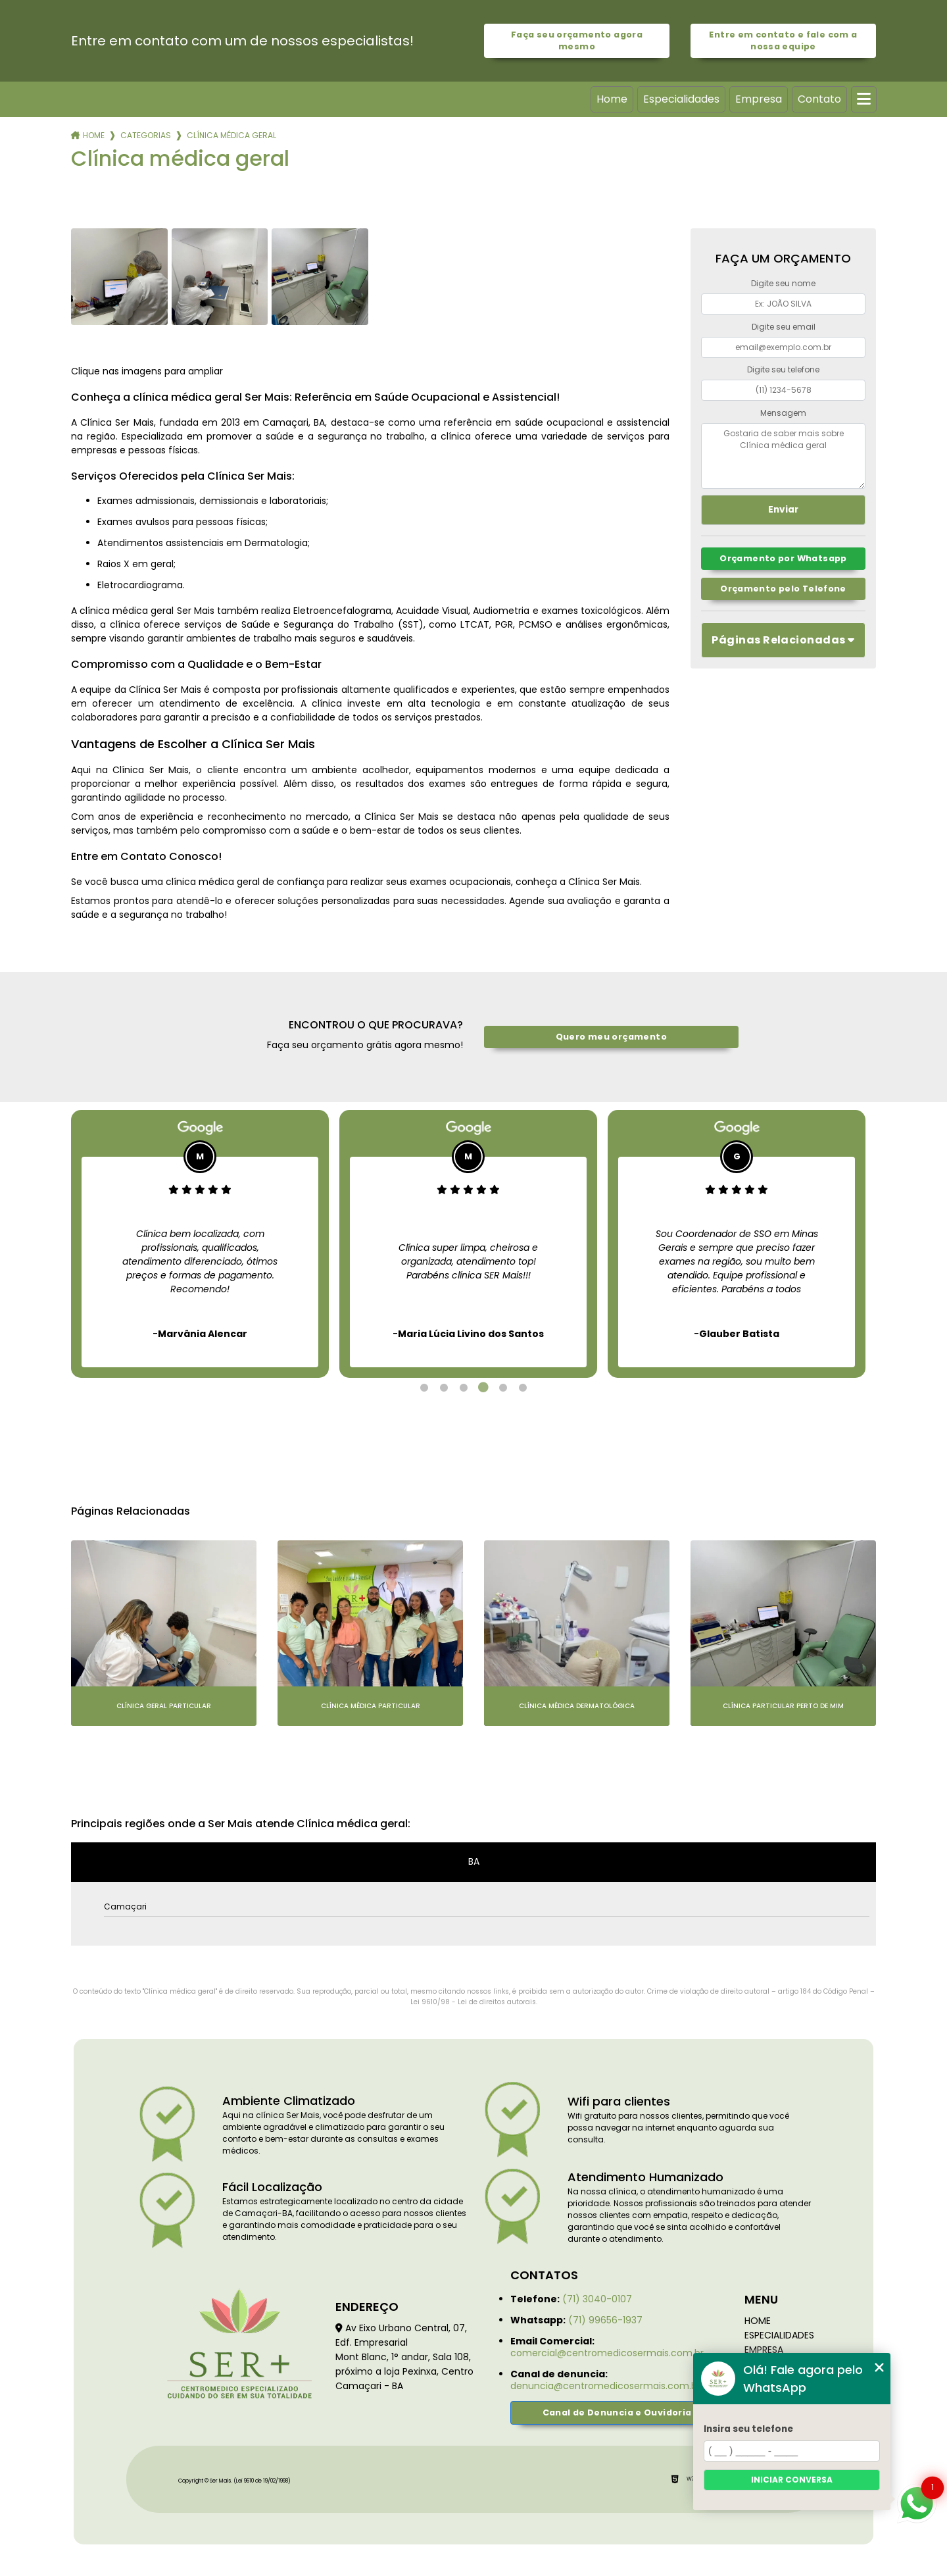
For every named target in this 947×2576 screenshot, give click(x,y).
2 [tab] (443, 1387)
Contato (819, 99)
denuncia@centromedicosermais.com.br (605, 2385)
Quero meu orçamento (611, 1036)
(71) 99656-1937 (605, 2320)
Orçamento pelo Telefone (783, 588)
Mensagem (783, 412)
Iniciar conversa (792, 2479)
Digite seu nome (783, 283)
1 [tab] (424, 1387)
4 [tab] (483, 1387)
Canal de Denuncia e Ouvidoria (617, 2412)
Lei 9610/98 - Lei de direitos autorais (473, 2002)
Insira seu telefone (748, 2429)
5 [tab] (503, 1387)
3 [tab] (463, 1387)
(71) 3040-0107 (597, 2299)
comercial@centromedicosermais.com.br (607, 2353)
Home (611, 99)
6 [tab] (522, 1387)
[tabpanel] (200, 1244)
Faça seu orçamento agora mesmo (577, 40)
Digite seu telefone (783, 369)
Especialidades (681, 99)
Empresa (758, 99)
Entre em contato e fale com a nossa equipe (783, 40)
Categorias (145, 135)
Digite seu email (783, 326)
